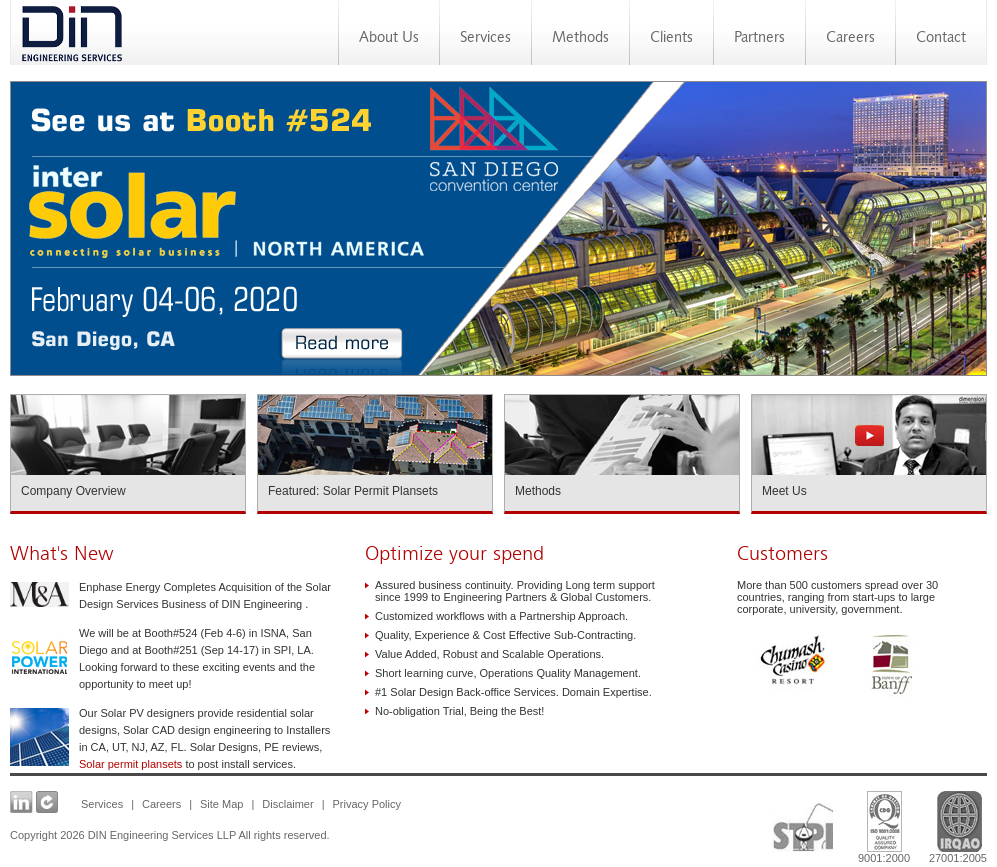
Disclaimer (287, 804)
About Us (389, 38)
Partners (759, 38)
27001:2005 (956, 821)
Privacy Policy (367, 804)
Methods (580, 38)
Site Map (221, 804)
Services (485, 38)
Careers (850, 38)
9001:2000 (884, 821)
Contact (941, 38)
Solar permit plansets (130, 764)
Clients (671, 38)
